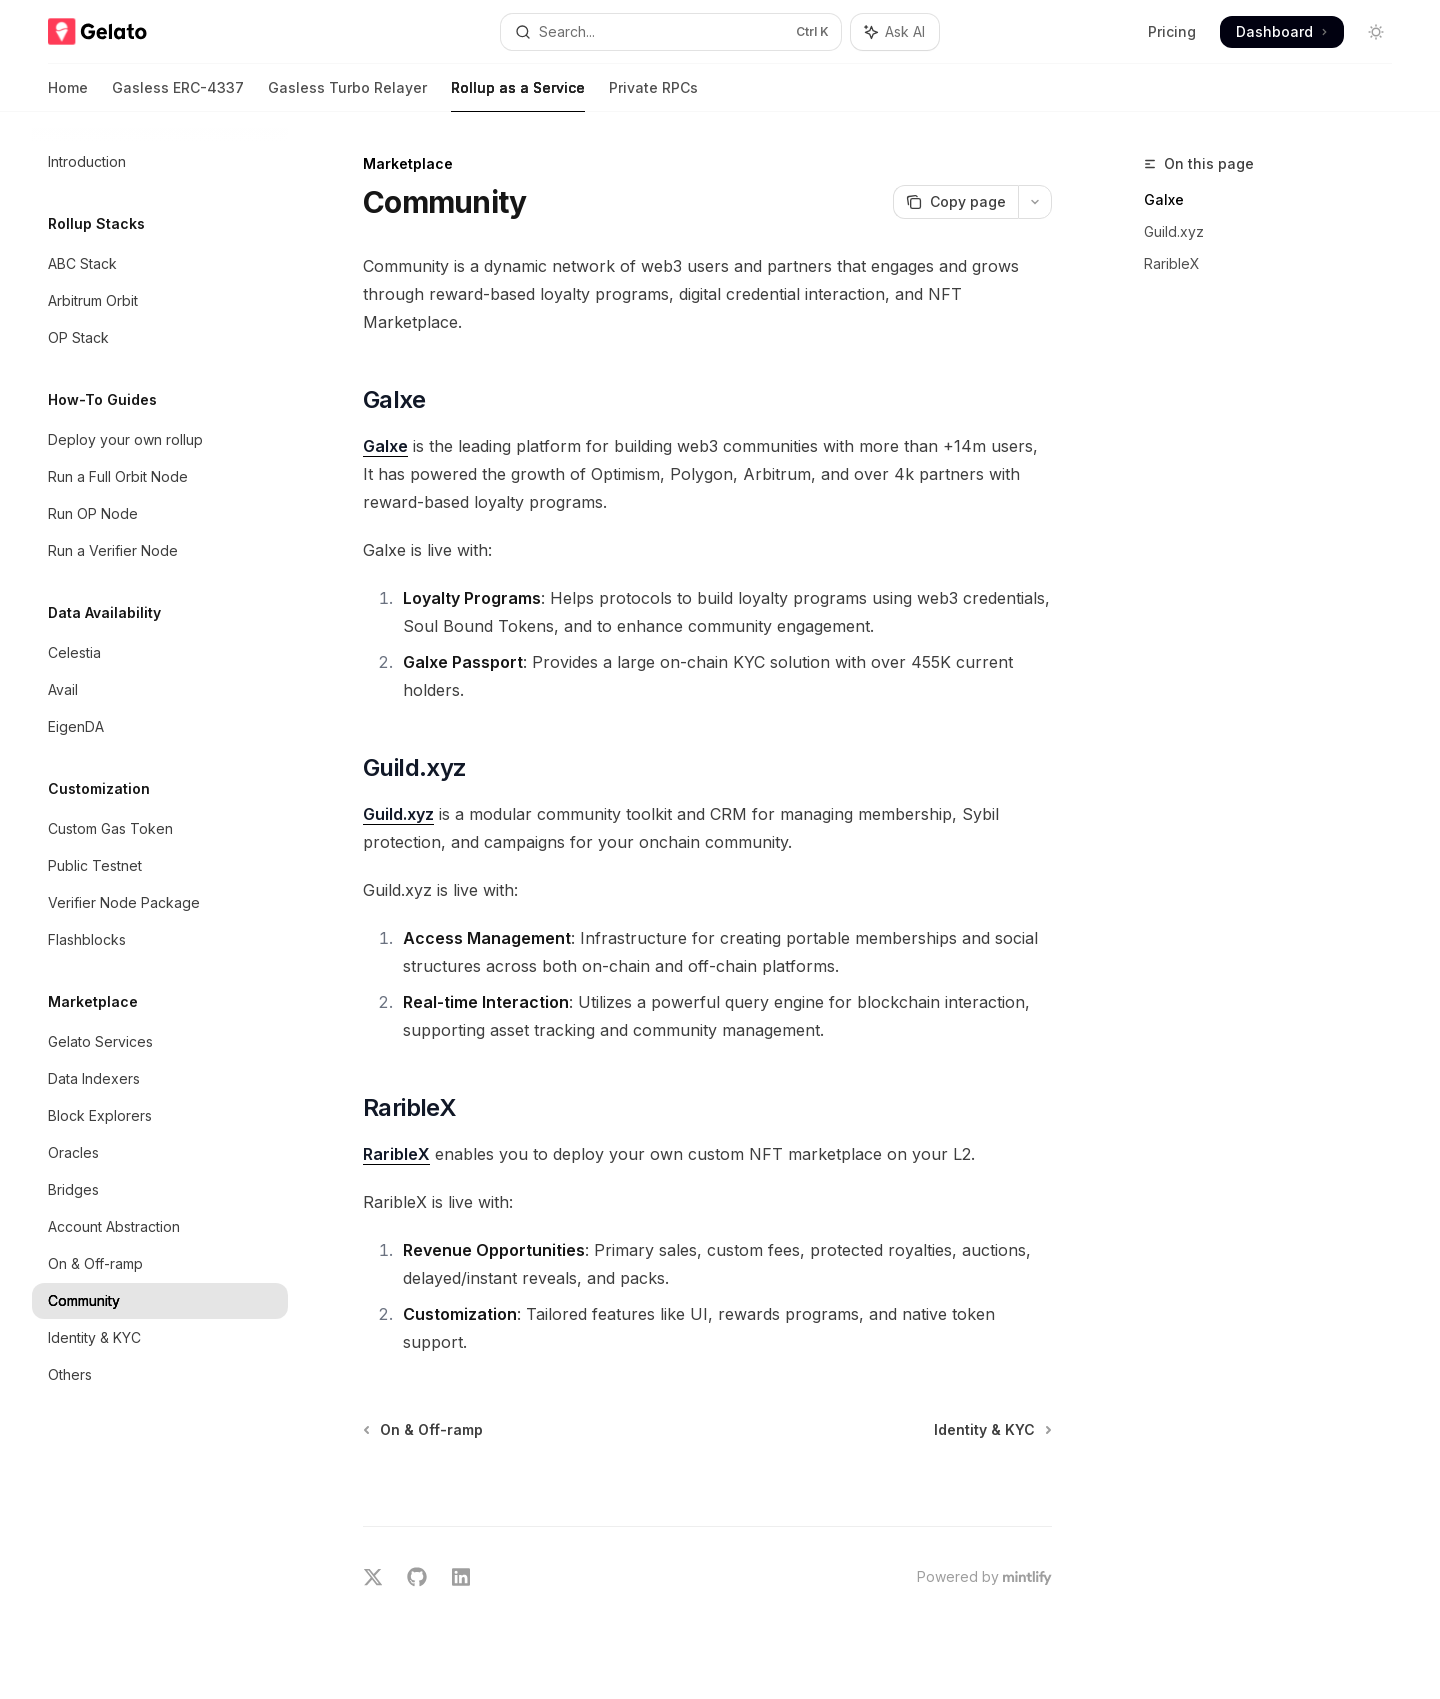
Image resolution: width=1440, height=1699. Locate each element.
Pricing (1172, 31)
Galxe (1164, 199)
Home (68, 95)
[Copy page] (955, 202)
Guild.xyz (1174, 231)
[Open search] (670, 32)
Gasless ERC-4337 (178, 95)
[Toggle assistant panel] (895, 32)
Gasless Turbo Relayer (347, 95)
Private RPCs (653, 95)
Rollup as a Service (518, 95)
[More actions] (1035, 202)
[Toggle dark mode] (1376, 32)
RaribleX (1172, 263)
